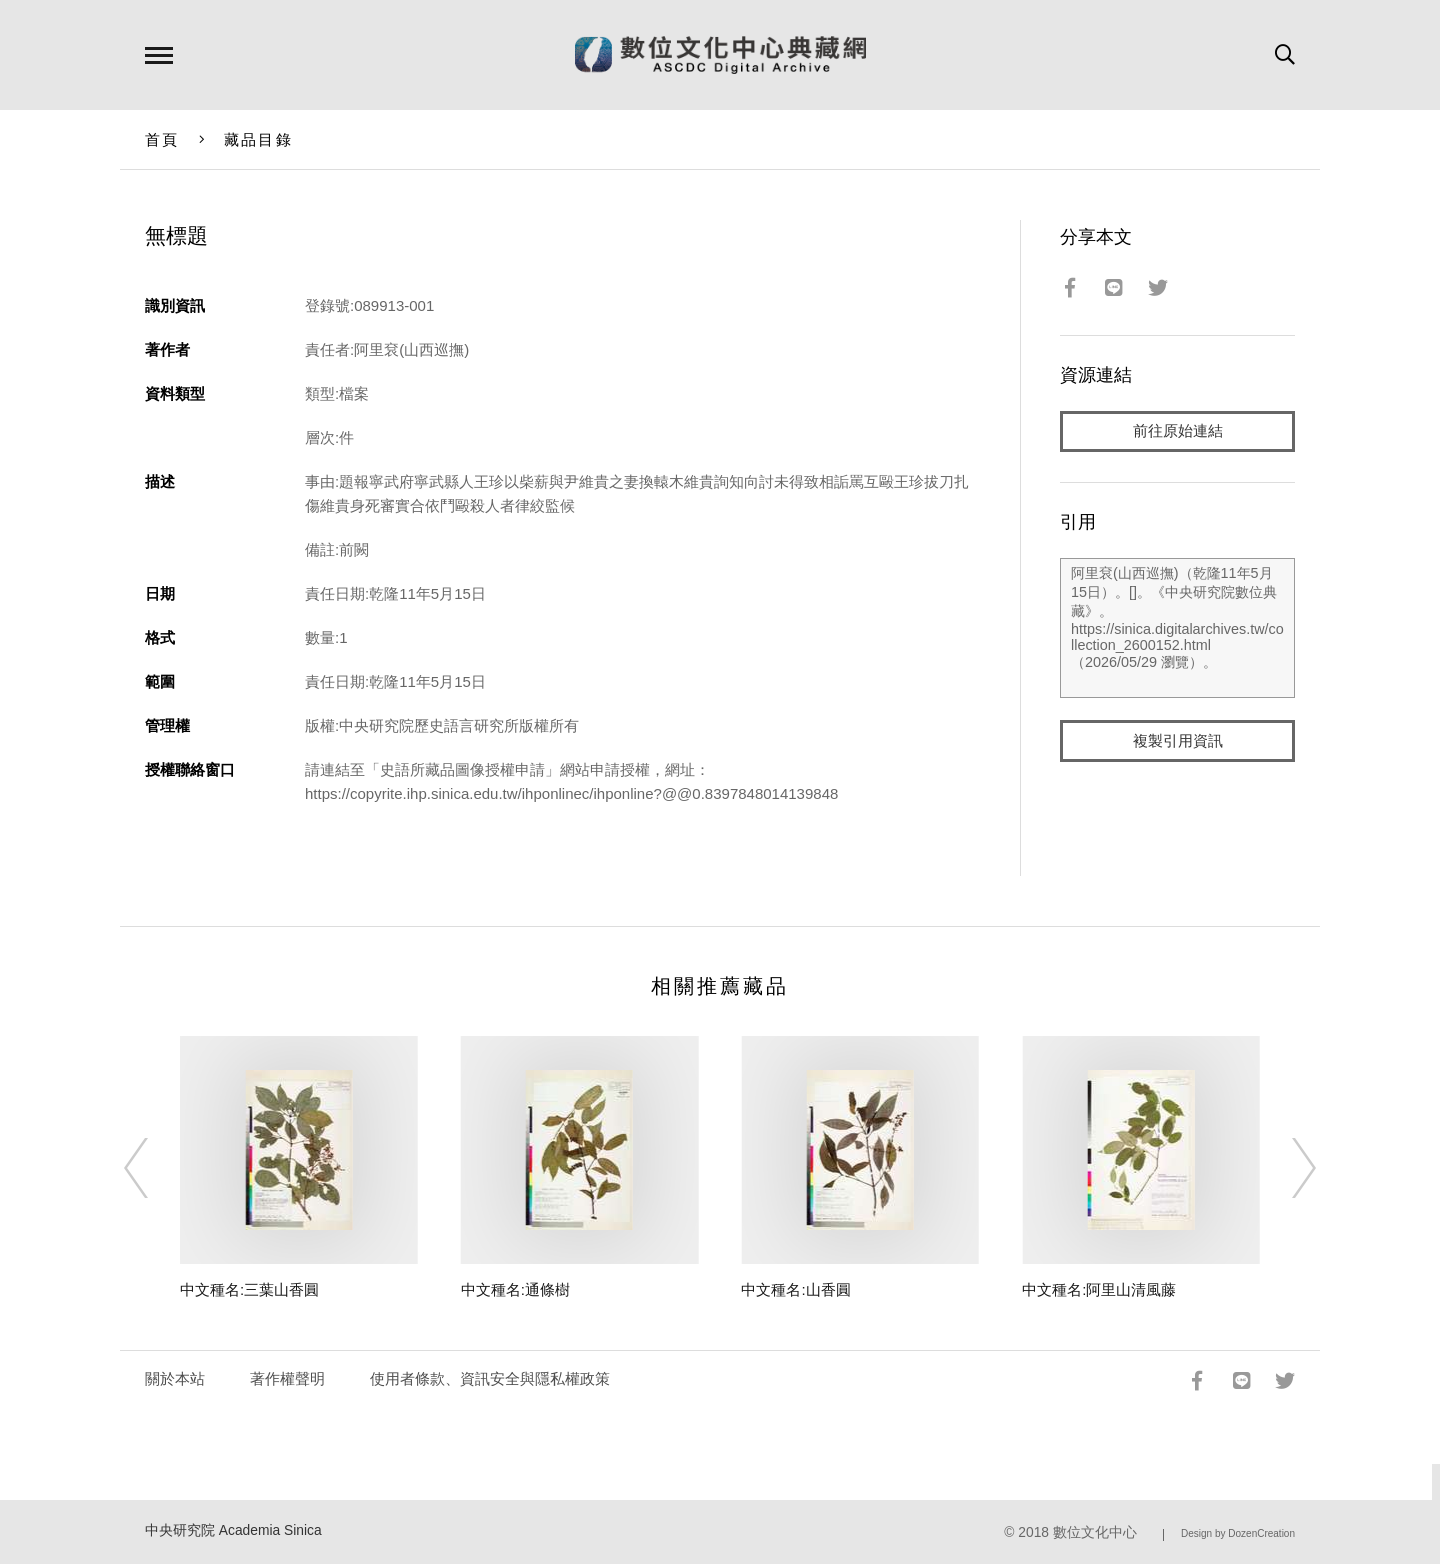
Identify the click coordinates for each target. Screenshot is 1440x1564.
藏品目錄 (258, 139)
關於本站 (175, 1378)
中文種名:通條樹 (515, 1289)
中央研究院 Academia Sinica (233, 1530)
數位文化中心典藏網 (720, 55)
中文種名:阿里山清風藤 (1099, 1289)
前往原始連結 (1178, 431)
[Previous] (154, 1168)
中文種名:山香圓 (795, 1289)
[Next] (1286, 1168)
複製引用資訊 (1178, 741)
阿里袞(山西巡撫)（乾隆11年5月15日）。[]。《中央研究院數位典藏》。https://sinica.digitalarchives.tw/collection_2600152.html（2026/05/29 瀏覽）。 (1177, 629)
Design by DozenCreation (1238, 1533)
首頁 (162, 139)
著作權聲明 (287, 1378)
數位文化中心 (1095, 1532)
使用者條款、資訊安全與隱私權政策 (490, 1378)
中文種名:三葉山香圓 (249, 1289)
